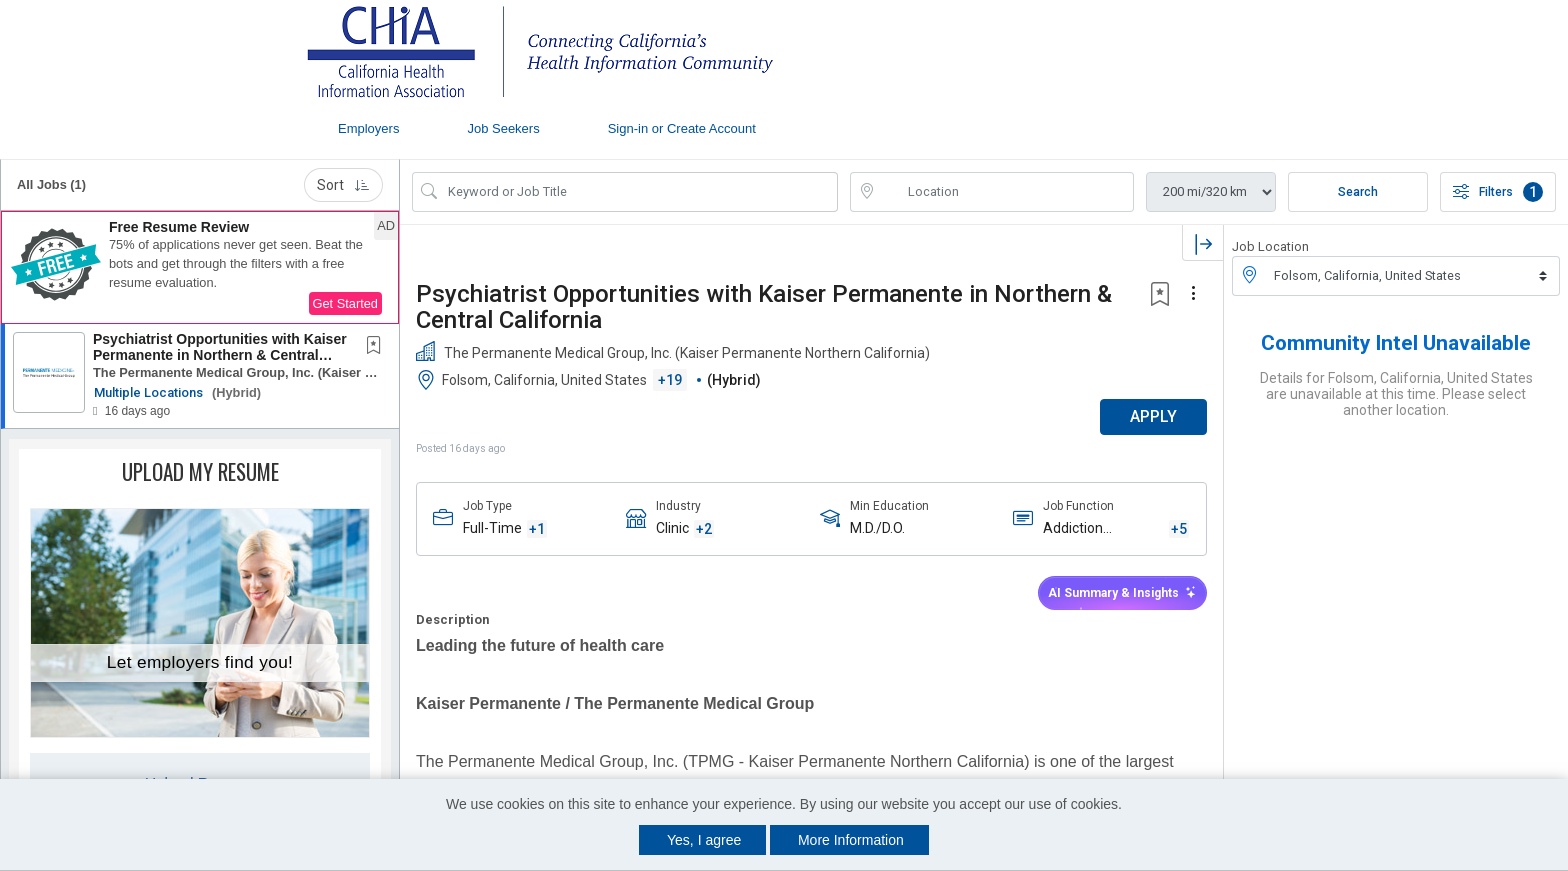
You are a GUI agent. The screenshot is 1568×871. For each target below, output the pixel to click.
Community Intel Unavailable (1396, 343)
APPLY (1153, 416)
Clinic (672, 528)
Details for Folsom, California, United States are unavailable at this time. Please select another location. (1396, 394)
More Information (851, 840)
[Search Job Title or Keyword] (639, 192)
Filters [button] (1498, 192)
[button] (200, 268)
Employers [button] (368, 128)
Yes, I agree (704, 840)
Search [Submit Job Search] (1358, 192)
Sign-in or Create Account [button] (682, 128)
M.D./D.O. (877, 528)
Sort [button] (343, 185)
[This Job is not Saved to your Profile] (378, 347)
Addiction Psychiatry (1076, 529)
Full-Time (492, 528)
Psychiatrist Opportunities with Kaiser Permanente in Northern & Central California (220, 354)
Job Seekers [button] (503, 128)
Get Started (345, 303)
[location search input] (1006, 192)
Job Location (1270, 246)
